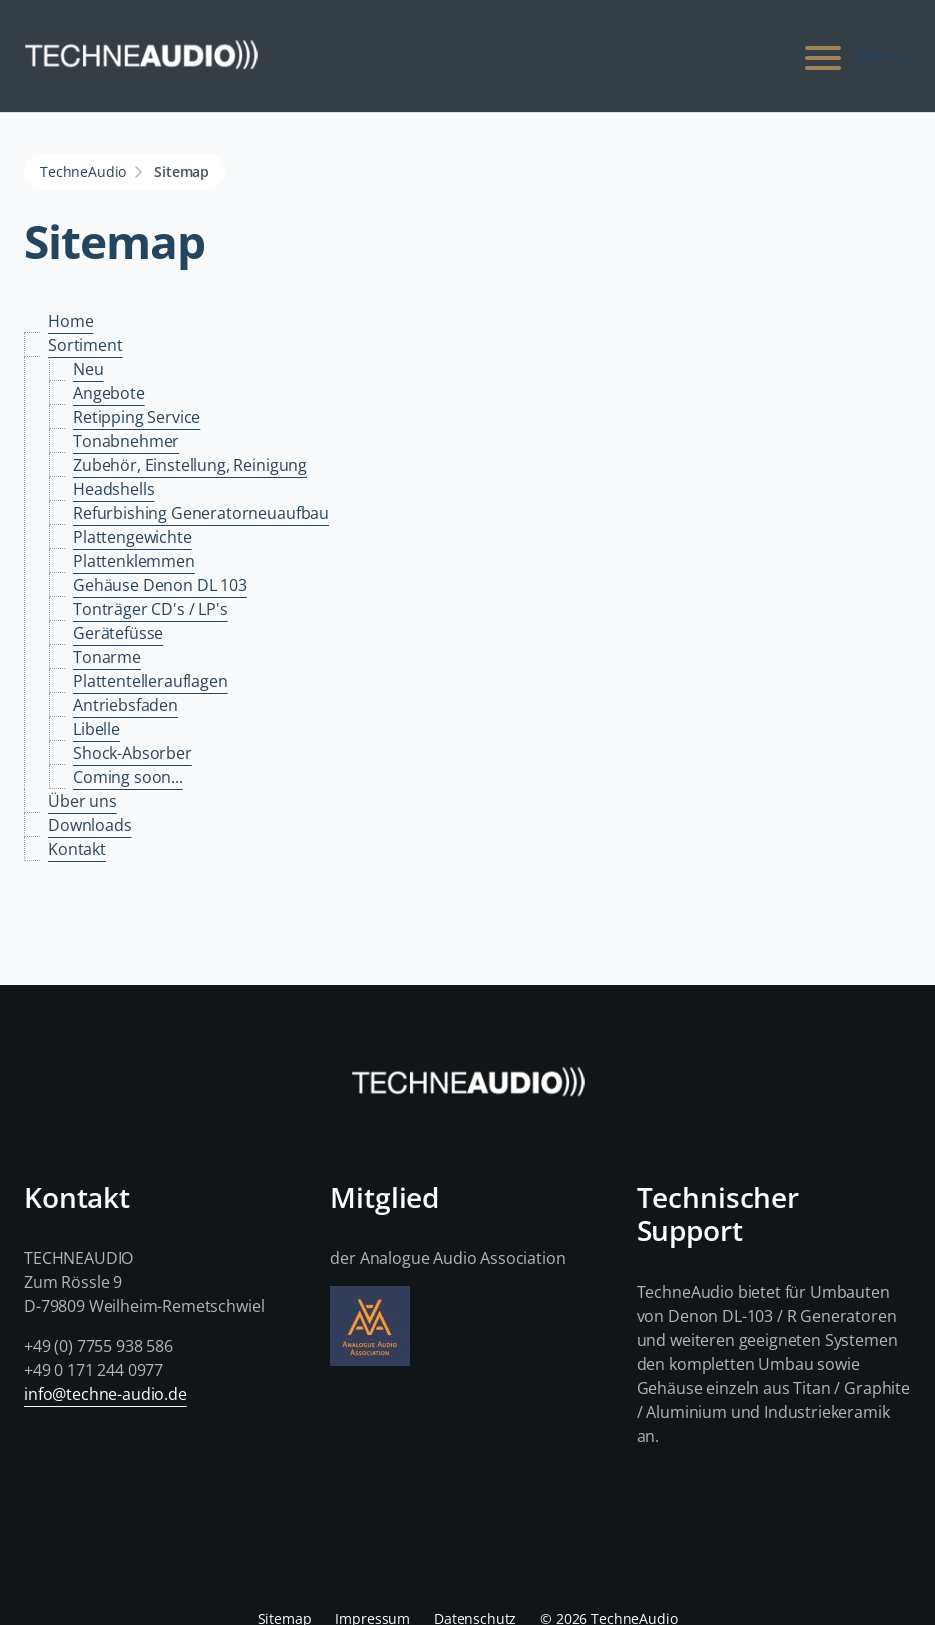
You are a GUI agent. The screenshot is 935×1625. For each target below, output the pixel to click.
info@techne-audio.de (105, 1394)
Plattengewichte (132, 537)
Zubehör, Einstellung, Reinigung (190, 465)
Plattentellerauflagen (150, 681)
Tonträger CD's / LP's (150, 609)
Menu (855, 56)
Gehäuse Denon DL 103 (160, 585)
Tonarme (107, 657)
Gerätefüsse (118, 633)
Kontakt (77, 849)
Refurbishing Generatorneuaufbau (201, 513)
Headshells (113, 489)
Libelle (96, 729)
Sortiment (85, 345)
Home (70, 321)
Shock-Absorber (132, 753)
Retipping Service (136, 417)
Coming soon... (128, 777)
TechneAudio (83, 171)
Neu (88, 369)
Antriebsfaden (125, 705)
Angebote (109, 393)
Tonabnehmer (126, 441)
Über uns (82, 801)
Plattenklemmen (134, 561)
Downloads (90, 825)
